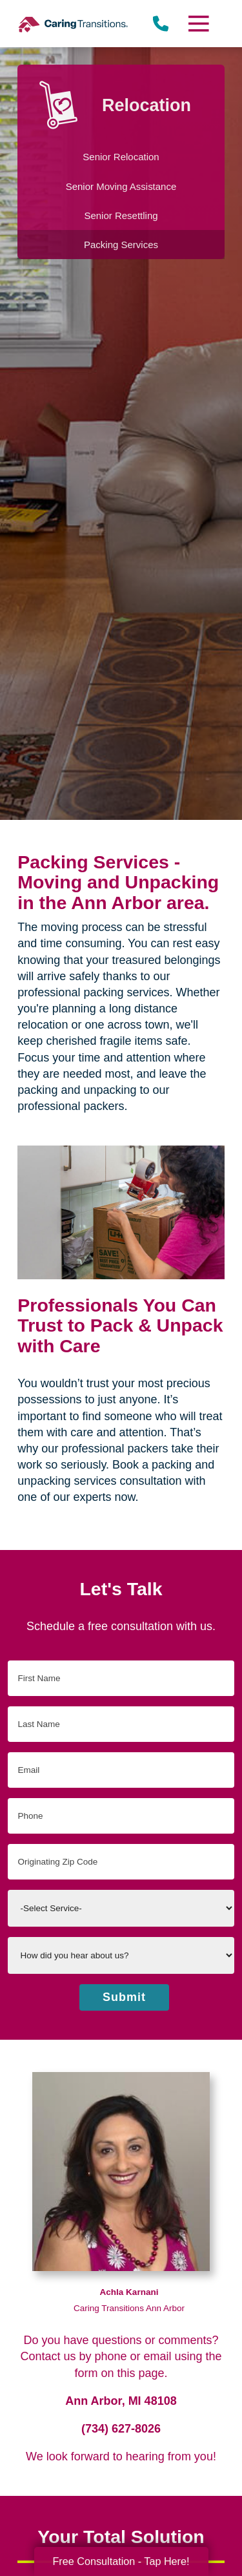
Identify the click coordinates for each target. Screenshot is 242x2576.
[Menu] (197, 23)
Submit (124, 1997)
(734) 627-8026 (121, 2428)
